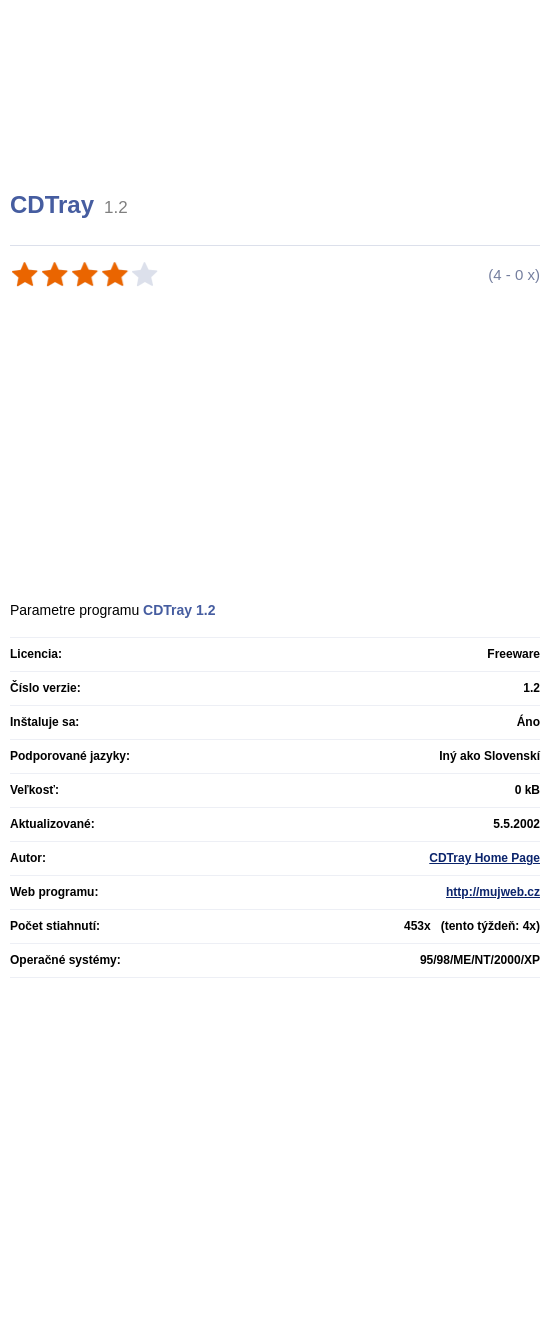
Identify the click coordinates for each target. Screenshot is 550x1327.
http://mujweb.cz (493, 892)
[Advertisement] (277, 120)
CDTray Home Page (484, 858)
